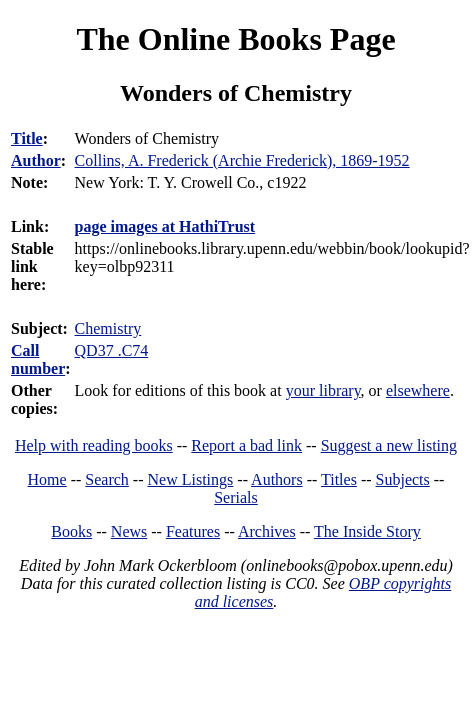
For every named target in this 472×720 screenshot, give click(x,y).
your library (323, 390)
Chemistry (108, 328)
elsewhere (418, 390)
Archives (267, 531)
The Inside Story (367, 531)
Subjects (403, 479)
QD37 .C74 (112, 350)
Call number (38, 359)
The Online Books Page (235, 39)
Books (71, 531)
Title (27, 138)
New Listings (191, 479)
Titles (339, 479)
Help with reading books (94, 445)
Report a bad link (246, 445)
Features (193, 531)
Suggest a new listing (389, 445)
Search (107, 479)
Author (36, 160)
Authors (277, 479)
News (129, 531)
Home (47, 479)
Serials (236, 497)
